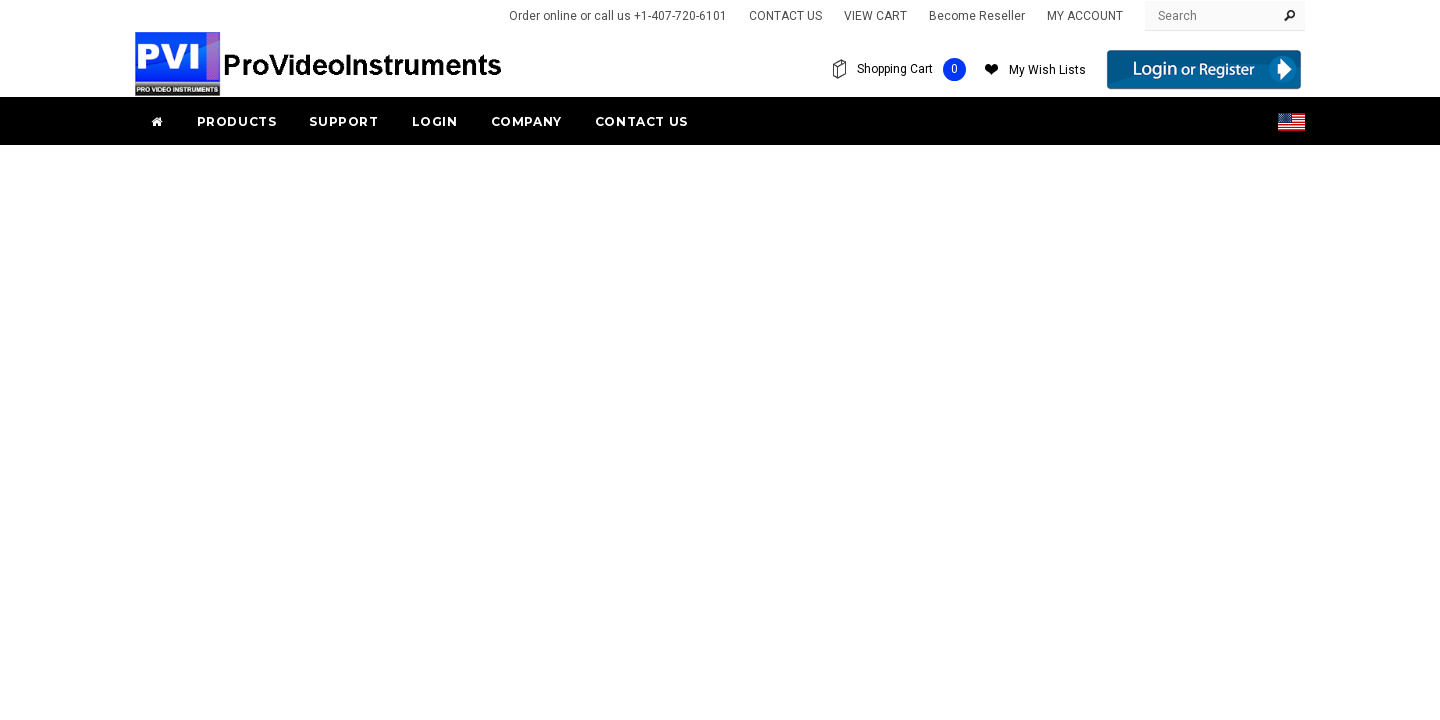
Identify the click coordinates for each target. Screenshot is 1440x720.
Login (435, 121)
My (1047, 70)
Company (526, 121)
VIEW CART (875, 16)
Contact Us (641, 121)
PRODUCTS (237, 121)
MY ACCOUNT (1085, 16)
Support (343, 121)
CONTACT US (785, 16)
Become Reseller (977, 16)
